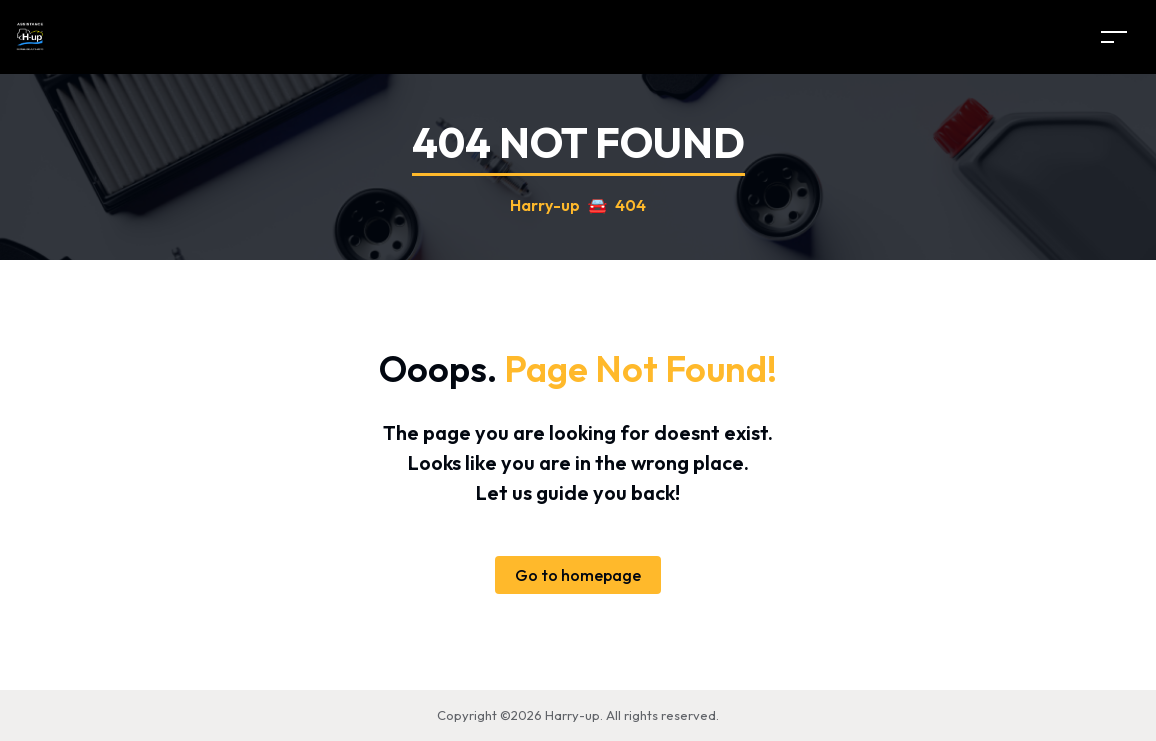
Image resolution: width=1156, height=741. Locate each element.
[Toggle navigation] (1114, 36)
